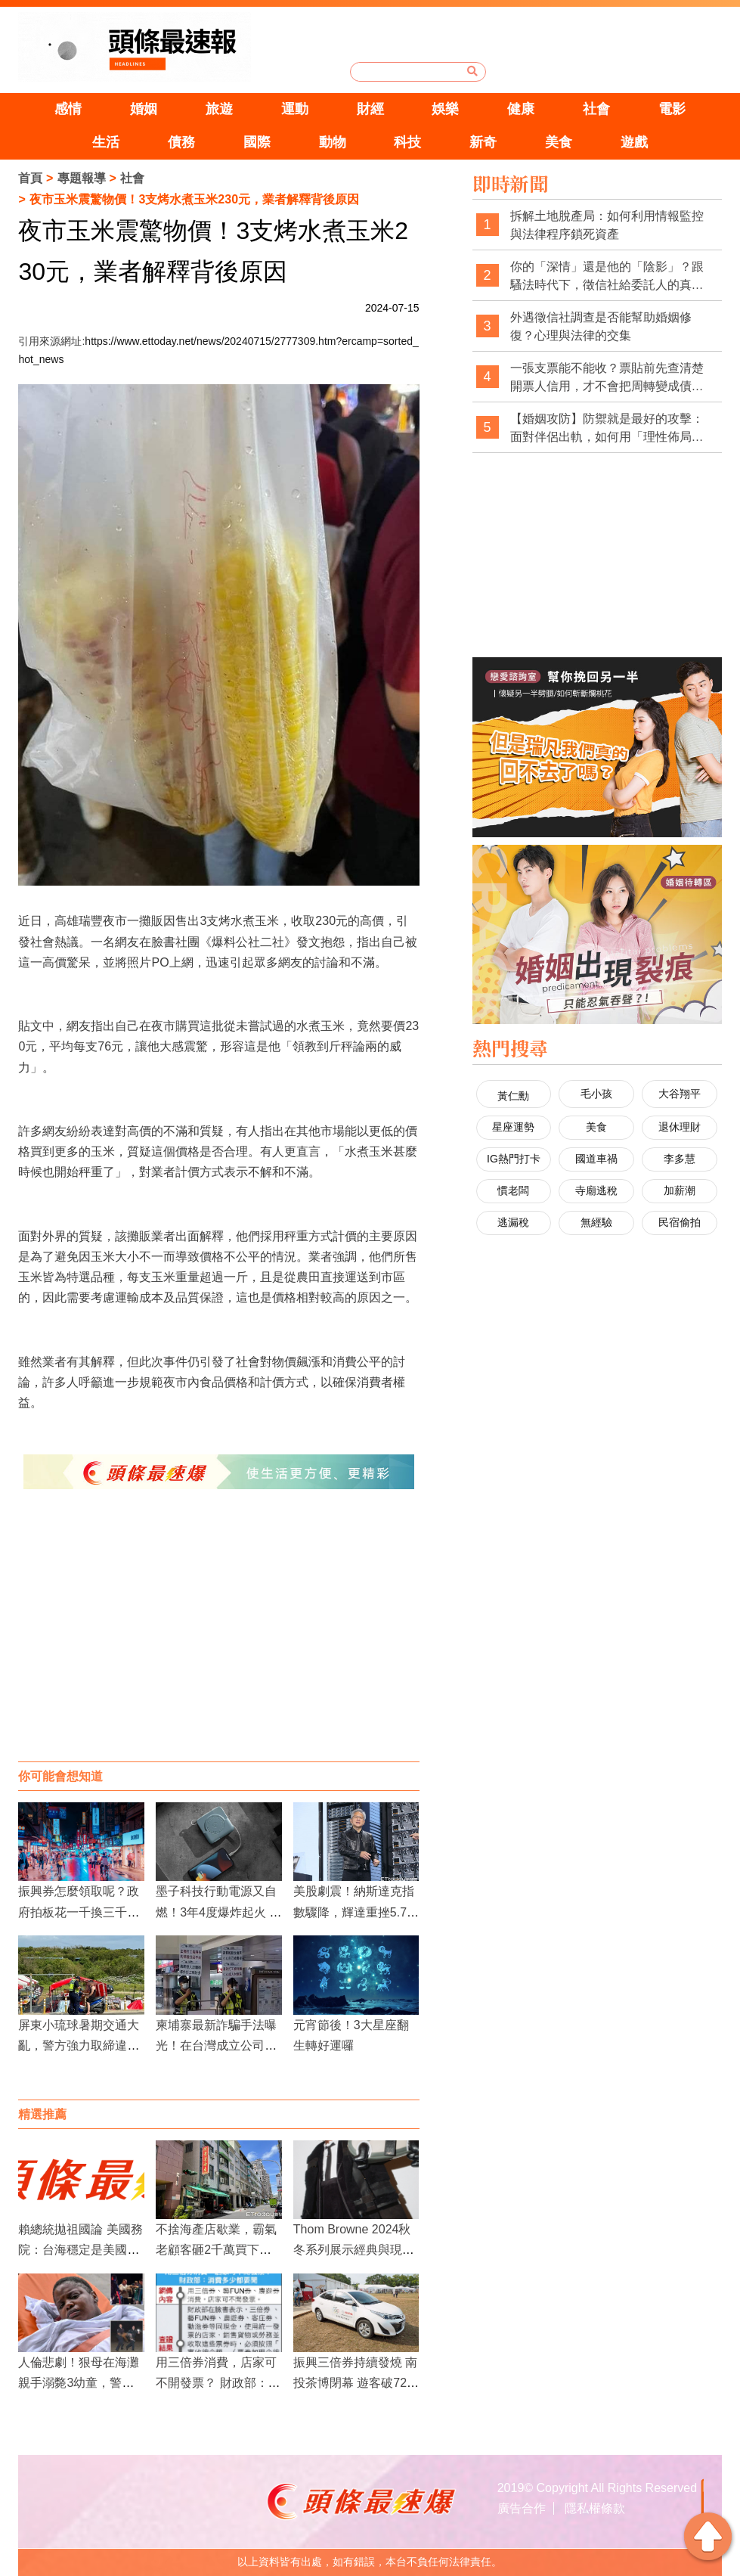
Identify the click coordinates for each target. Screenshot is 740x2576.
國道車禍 (596, 1159)
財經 (370, 108)
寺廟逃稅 (596, 1190)
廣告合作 (521, 2508)
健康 (520, 108)
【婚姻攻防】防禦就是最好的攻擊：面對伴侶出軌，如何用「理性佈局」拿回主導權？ (607, 428)
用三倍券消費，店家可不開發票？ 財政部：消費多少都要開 (218, 2383)
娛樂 (445, 108)
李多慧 (679, 1159)
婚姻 (143, 108)
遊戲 (634, 142)
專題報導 (81, 178)
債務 (181, 142)
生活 (105, 142)
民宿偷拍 (679, 1222)
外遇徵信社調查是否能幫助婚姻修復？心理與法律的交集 (601, 326)
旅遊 (219, 108)
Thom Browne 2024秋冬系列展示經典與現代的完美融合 (353, 2250)
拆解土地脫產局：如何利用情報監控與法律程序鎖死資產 (607, 225)
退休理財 (679, 1127)
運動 (294, 108)
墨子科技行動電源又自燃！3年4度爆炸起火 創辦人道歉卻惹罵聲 (218, 1911)
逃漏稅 (513, 1222)
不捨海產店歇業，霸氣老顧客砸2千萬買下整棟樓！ (216, 2250)
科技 (407, 142)
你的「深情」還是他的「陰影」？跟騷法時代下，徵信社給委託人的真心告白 (607, 276)
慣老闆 (513, 1190)
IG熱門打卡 (513, 1159)
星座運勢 (513, 1127)
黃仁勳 (513, 1096)
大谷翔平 (679, 1094)
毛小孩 (596, 1094)
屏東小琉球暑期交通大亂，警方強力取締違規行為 (78, 2045)
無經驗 (596, 1222)
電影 (672, 108)
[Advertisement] (218, 1640)
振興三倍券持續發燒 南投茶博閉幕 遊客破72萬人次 (356, 2383)
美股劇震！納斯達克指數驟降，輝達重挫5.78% (353, 1911)
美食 (558, 142)
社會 (596, 108)
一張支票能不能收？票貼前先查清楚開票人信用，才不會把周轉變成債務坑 (607, 378)
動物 (332, 142)
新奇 (483, 142)
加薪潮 (679, 1190)
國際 (257, 142)
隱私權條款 (595, 2508)
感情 (68, 108)
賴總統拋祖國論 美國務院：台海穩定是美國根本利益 (80, 2250)
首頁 (30, 178)
